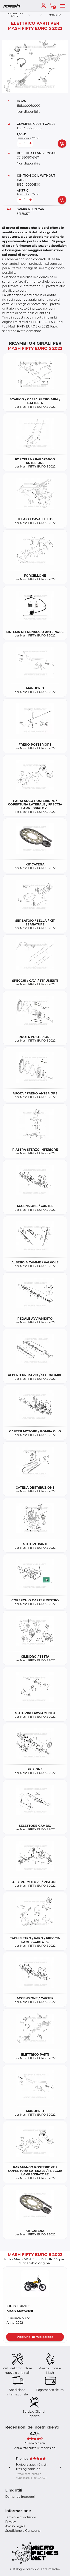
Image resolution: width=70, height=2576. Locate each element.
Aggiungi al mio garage (35, 2337)
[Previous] (30, 15)
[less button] (19, 143)
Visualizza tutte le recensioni (35, 2448)
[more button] (30, 143)
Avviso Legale (15, 2526)
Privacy (10, 2521)
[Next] (40, 15)
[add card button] (62, 143)
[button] (35, 2283)
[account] (44, 5)
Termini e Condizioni (20, 2517)
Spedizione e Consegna (23, 2530)
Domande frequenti (20, 2496)
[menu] (62, 5)
